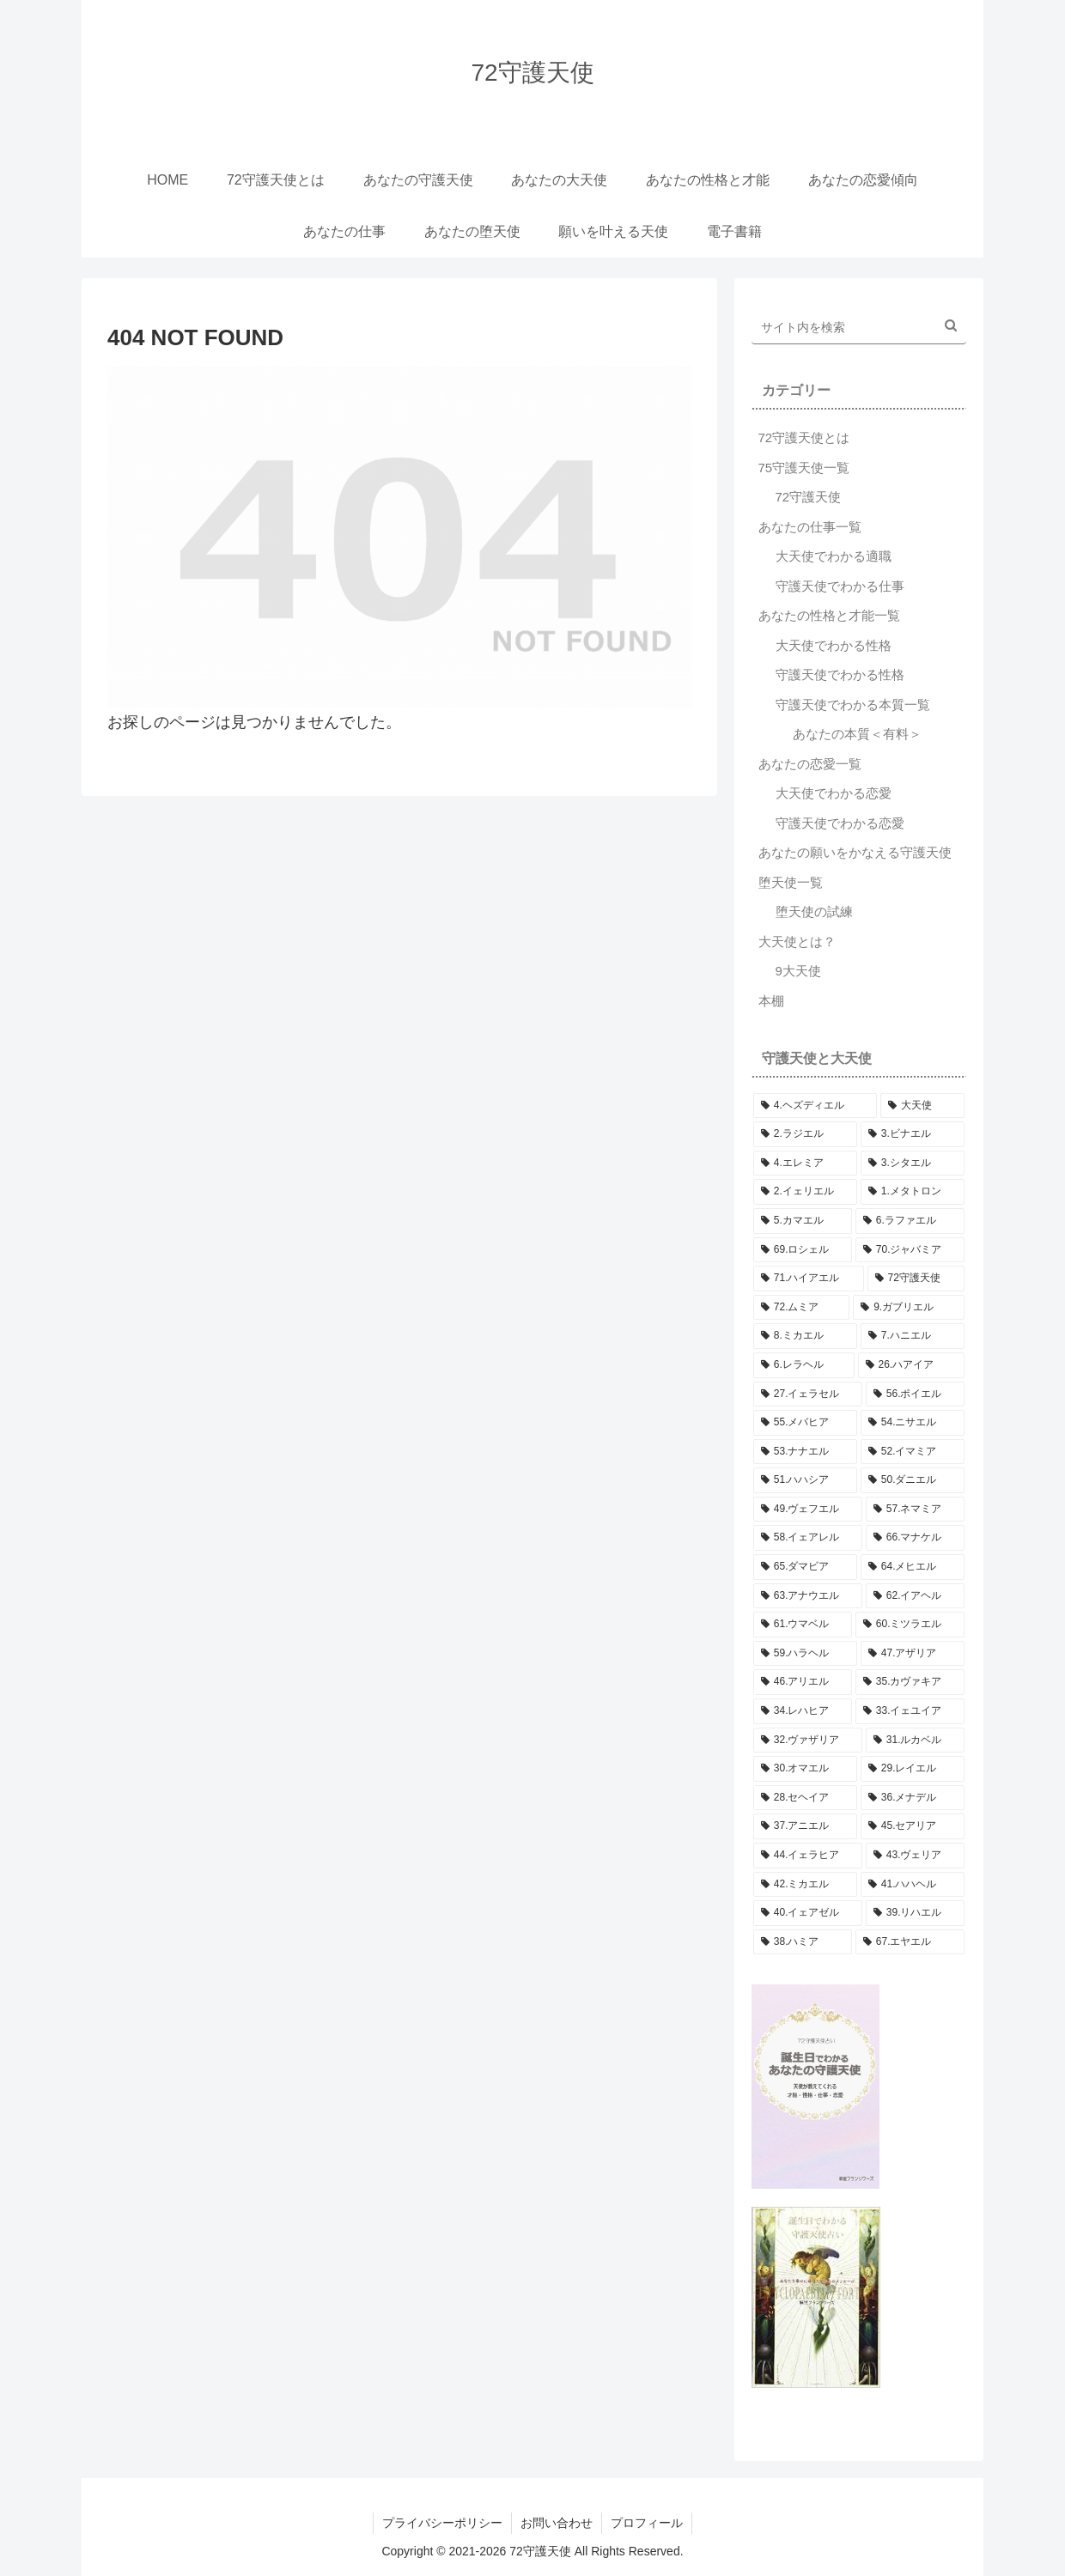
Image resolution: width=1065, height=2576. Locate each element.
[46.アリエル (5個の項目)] (802, 1682)
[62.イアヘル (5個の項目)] (915, 1596)
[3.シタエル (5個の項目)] (913, 1163)
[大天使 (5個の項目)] (922, 1106)
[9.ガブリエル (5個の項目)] (909, 1308)
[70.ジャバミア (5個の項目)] (910, 1250)
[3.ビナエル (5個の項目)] (913, 1134)
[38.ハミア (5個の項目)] (802, 1942)
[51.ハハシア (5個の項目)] (805, 1480)
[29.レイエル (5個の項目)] (913, 1769)
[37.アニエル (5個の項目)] (805, 1826)
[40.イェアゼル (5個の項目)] (807, 1913)
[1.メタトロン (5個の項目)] (913, 1192)
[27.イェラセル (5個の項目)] (807, 1394)
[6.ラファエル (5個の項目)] (910, 1221)
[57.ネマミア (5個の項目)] (915, 1509)
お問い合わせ (556, 2523)
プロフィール (647, 2523)
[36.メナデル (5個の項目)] (913, 1798)
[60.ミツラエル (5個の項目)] (910, 1624)
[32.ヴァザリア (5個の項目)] (807, 1740)
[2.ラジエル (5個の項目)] (805, 1134)
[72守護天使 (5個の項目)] (916, 1278)
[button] (951, 325)
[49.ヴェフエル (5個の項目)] (807, 1509)
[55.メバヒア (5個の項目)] (805, 1423)
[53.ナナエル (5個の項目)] (805, 1452)
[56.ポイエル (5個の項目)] (915, 1394)
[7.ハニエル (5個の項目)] (913, 1336)
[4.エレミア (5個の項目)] (805, 1163)
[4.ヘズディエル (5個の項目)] (815, 1106)
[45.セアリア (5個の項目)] (913, 1826)
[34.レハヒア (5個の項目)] (802, 1711)
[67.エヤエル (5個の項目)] (910, 1942)
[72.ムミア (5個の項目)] (801, 1308)
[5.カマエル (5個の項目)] (802, 1221)
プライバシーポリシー (442, 2523)
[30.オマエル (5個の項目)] (805, 1769)
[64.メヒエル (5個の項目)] (913, 1567)
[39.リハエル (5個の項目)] (915, 1913)
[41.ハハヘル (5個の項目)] (913, 1885)
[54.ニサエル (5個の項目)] (913, 1423)
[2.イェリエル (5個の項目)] (805, 1192)
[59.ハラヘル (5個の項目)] (805, 1654)
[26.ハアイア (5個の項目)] (911, 1365)
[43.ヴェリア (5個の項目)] (915, 1855)
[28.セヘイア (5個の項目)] (805, 1798)
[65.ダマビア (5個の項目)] (805, 1567)
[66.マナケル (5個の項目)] (915, 1538)
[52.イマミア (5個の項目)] (913, 1452)
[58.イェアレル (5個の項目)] (807, 1538)
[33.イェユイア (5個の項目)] (910, 1711)
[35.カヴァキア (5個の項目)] (910, 1682)
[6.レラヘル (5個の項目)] (804, 1365)
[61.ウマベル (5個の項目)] (802, 1624)
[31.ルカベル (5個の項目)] (915, 1740)
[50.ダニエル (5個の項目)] (913, 1480)
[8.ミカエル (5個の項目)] (805, 1336)
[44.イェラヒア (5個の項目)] (807, 1855)
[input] (859, 327)
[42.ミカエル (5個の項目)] (805, 1885)
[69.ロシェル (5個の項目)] (802, 1250)
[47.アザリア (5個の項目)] (913, 1654)
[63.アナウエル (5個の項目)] (807, 1596)
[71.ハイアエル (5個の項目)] (808, 1278)
